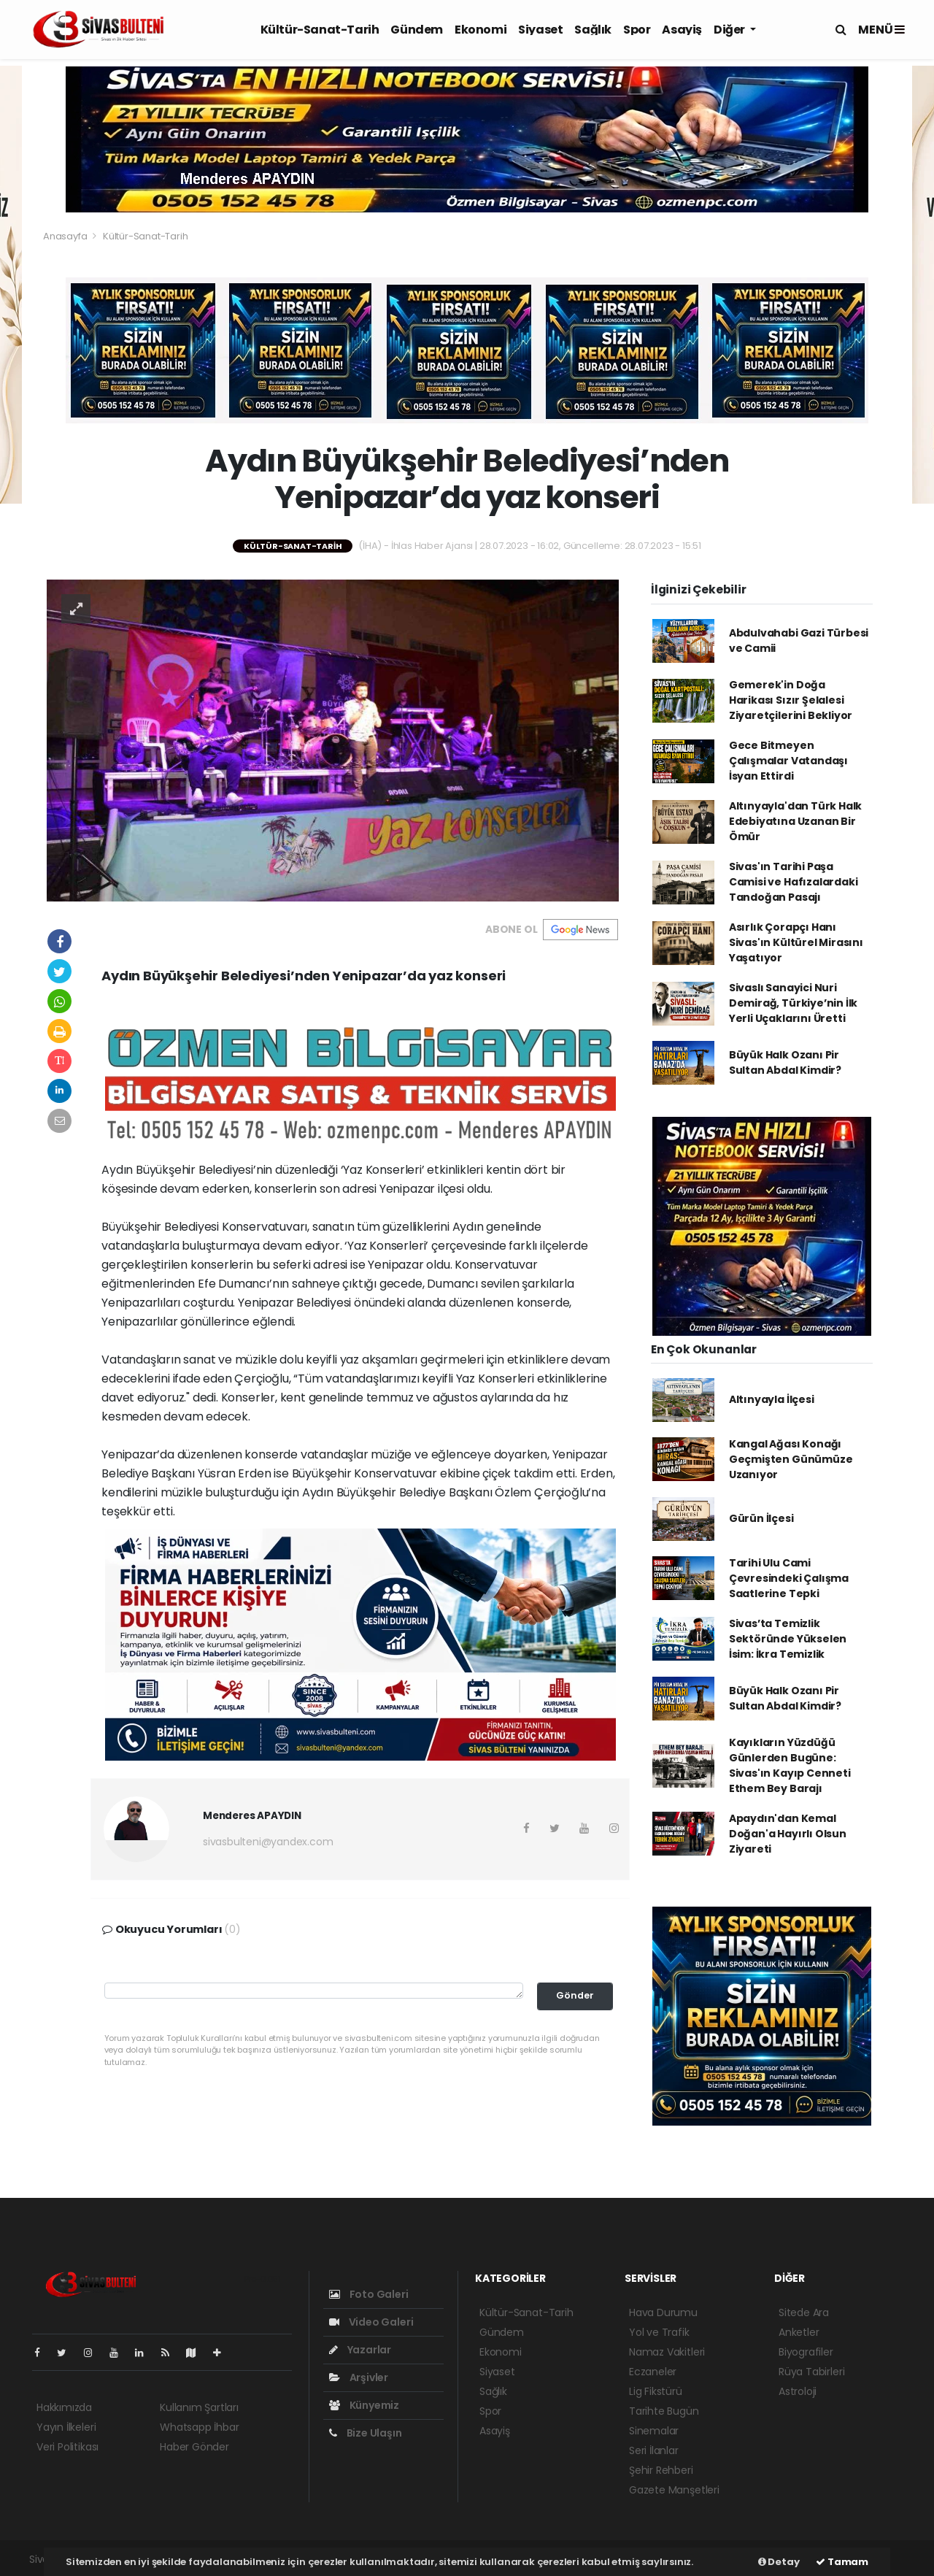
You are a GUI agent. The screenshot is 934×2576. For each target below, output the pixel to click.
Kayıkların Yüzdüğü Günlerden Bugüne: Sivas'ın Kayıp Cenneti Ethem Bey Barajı (790, 1765)
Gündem (416, 29)
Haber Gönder (194, 2446)
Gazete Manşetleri (674, 2490)
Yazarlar (360, 2349)
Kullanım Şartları (199, 2407)
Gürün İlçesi (761, 1518)
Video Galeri (371, 2322)
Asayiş (682, 29)
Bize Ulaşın (365, 2433)
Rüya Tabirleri (811, 2371)
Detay (779, 2562)
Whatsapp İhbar (199, 2427)
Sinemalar (654, 2430)
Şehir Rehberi (661, 2470)
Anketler (799, 2332)
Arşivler (358, 2377)
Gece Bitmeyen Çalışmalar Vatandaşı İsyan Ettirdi (788, 760)
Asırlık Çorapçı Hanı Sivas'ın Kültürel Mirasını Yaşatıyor (796, 942)
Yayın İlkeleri (66, 2427)
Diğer (730, 29)
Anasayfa (66, 236)
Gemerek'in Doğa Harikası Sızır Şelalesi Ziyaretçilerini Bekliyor (790, 700)
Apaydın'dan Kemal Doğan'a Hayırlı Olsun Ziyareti (787, 1833)
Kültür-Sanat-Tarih (319, 29)
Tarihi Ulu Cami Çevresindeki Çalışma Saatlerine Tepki (789, 1578)
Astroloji (798, 2391)
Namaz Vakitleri (667, 2352)
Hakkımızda (64, 2407)
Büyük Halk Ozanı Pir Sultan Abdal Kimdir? (785, 1062)
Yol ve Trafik (659, 2332)
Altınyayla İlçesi (771, 1399)
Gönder (575, 1995)
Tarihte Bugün (664, 2411)
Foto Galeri (369, 2294)
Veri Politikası (67, 2446)
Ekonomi (480, 29)
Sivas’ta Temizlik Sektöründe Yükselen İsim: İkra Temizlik (787, 1638)
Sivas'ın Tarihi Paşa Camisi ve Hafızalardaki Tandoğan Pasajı (793, 881)
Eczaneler (652, 2371)
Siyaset (540, 29)
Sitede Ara (804, 2312)
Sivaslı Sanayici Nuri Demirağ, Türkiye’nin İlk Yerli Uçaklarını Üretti (793, 1003)
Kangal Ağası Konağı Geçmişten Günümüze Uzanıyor (791, 1459)
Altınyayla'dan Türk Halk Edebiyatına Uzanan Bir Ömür (795, 821)
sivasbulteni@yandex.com (268, 1841)
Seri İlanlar (654, 2450)
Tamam (842, 2562)
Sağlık (592, 29)
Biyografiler (806, 2352)
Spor (636, 29)
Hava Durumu (663, 2312)
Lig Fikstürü (655, 2391)
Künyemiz (364, 2405)
